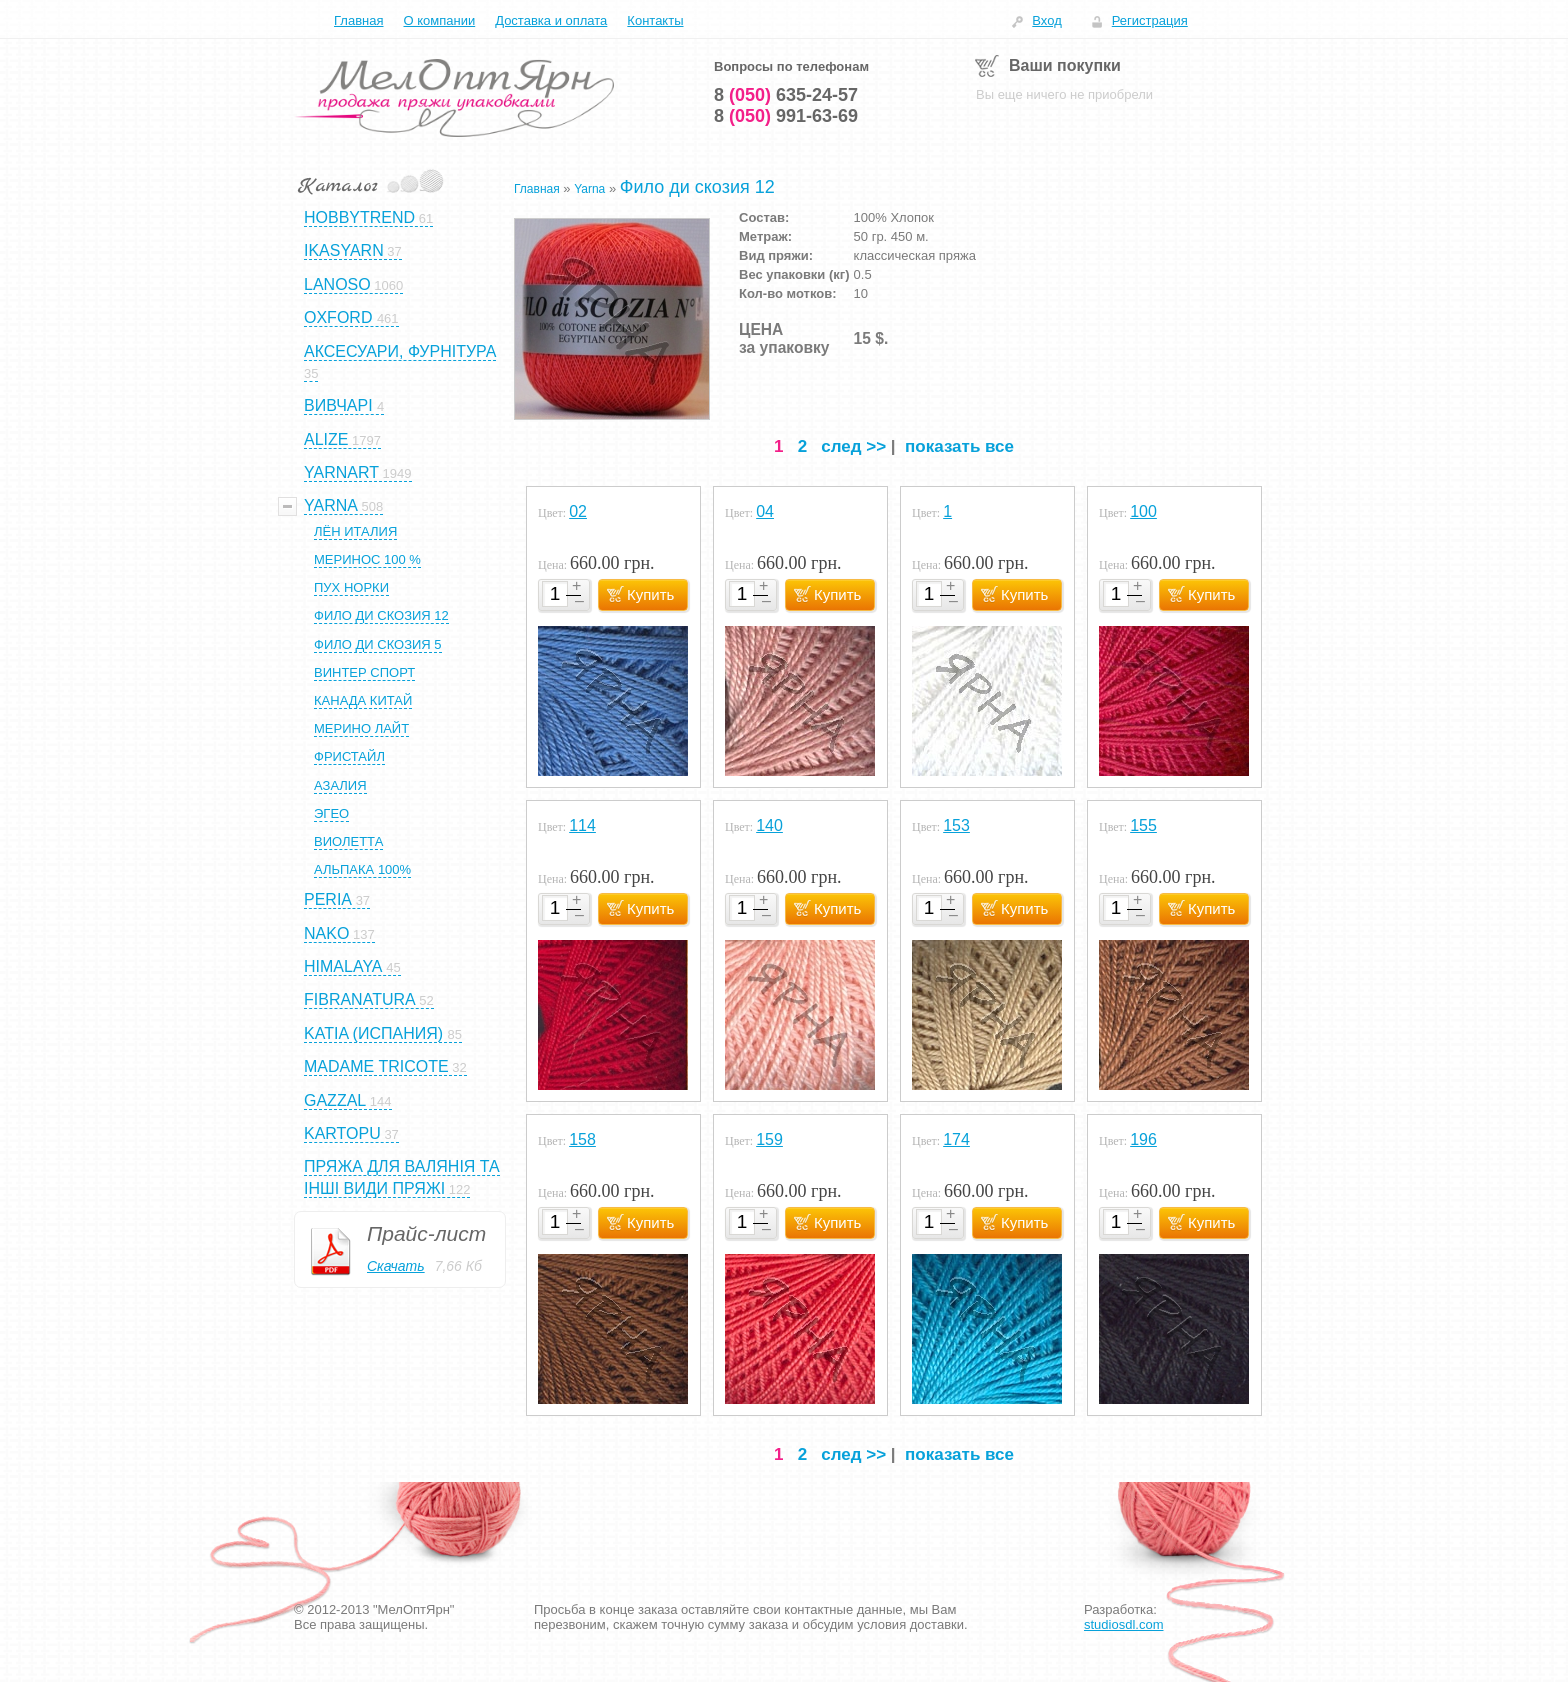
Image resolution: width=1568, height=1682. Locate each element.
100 (1143, 511)
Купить (650, 594)
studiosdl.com (1123, 1624)
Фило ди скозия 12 (697, 187)
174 (956, 1139)
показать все (959, 446)
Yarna (589, 189)
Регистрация (1150, 20)
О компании (439, 20)
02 (578, 511)
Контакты (655, 20)
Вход (1046, 20)
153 (956, 825)
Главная (358, 20)
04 (765, 511)
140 (769, 825)
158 (582, 1139)
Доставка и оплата (551, 20)
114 (582, 825)
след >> (853, 446)
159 (769, 1139)
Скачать (396, 1266)
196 (1143, 1139)
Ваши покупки (1065, 65)
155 (1143, 825)
